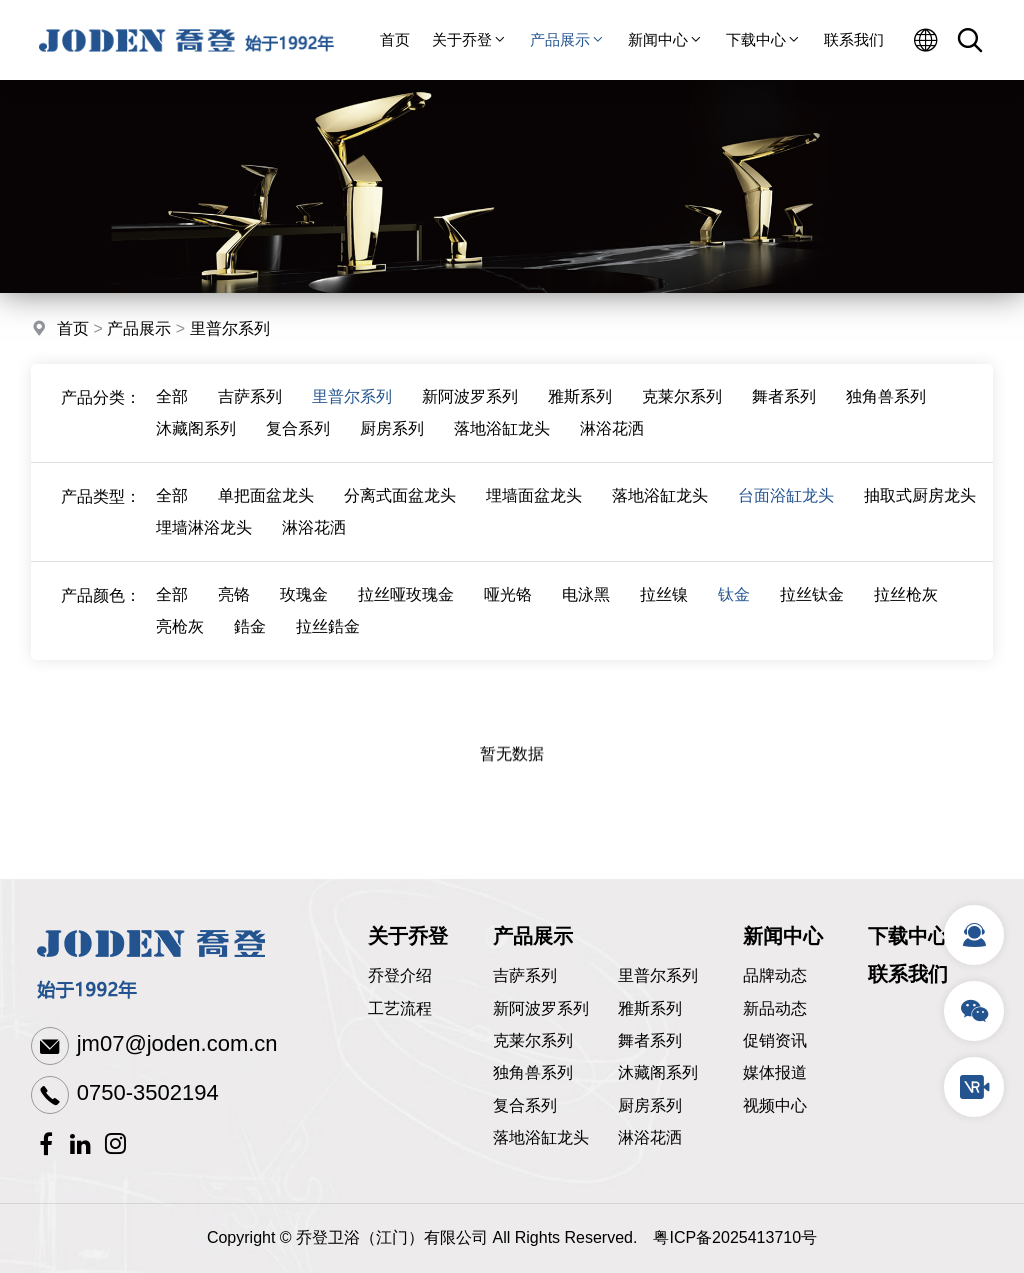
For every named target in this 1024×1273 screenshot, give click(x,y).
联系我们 (854, 39)
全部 (172, 414)
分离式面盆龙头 (400, 513)
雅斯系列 (580, 414)
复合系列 (298, 446)
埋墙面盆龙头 (534, 513)
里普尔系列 (230, 331)
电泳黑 (586, 612)
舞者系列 (784, 414)
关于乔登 (470, 39)
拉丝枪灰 (906, 612)
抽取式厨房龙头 (920, 513)
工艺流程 (400, 1008)
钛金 (734, 612)
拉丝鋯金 (328, 644)
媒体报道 (775, 1072)
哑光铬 (508, 612)
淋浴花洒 (612, 446)
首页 (395, 39)
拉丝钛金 (812, 612)
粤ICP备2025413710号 (735, 1237)
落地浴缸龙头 (502, 446)
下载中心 (764, 39)
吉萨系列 (250, 414)
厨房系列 (392, 446)
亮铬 (234, 612)
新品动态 (775, 1008)
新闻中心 (666, 39)
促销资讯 (775, 1040)
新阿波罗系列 (470, 414)
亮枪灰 (180, 644)
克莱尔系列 (682, 414)
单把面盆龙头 (266, 513)
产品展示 (568, 39)
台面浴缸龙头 (786, 513)
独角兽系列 (886, 414)
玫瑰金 (304, 612)
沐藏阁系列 (196, 446)
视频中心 (775, 1105)
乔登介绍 (400, 975)
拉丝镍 (664, 612)
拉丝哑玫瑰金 (406, 612)
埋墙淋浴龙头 (204, 545)
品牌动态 (775, 975)
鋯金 (250, 644)
